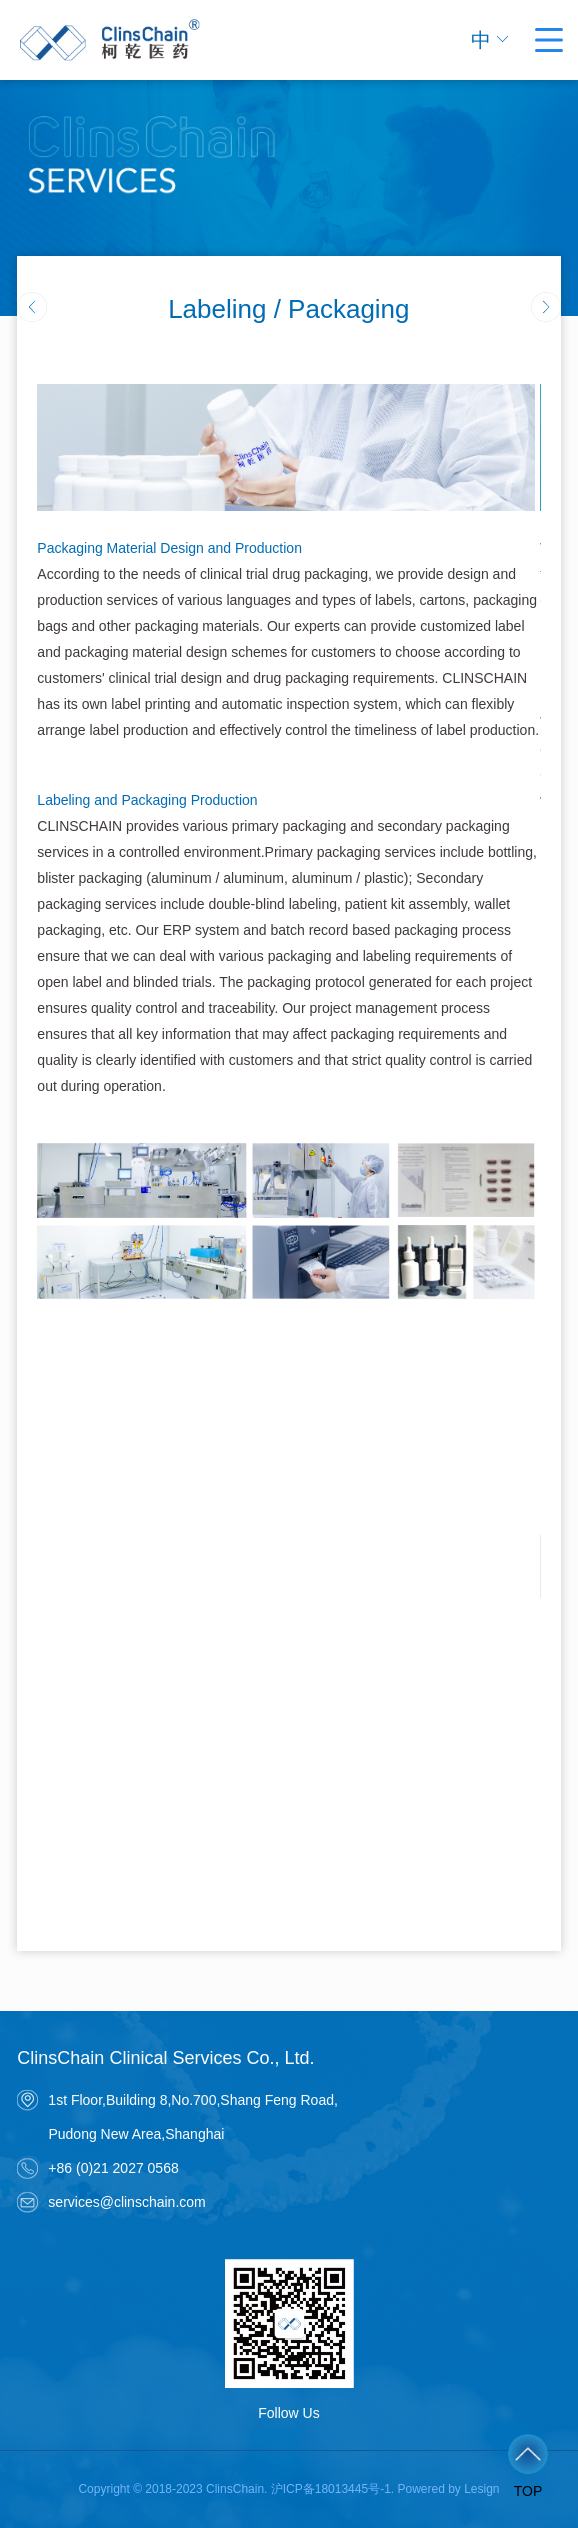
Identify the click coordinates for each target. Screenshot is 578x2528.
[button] (546, 307)
